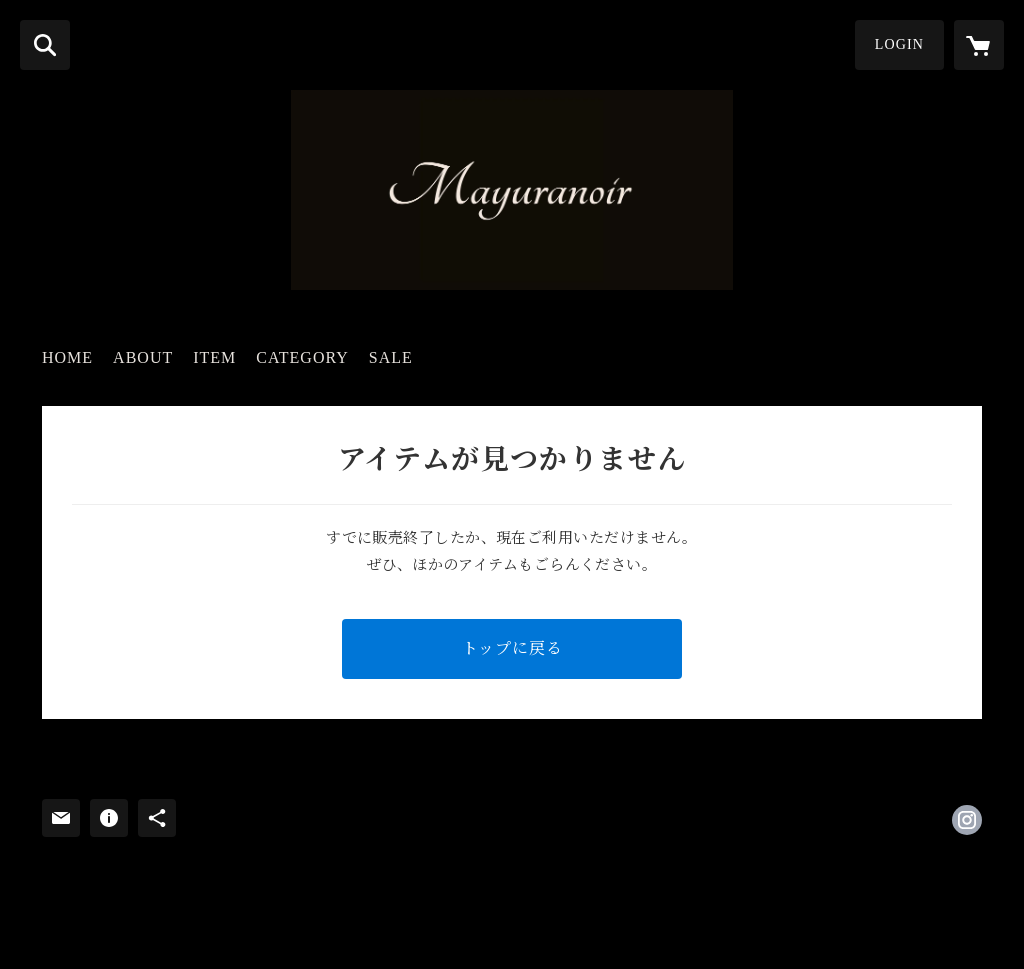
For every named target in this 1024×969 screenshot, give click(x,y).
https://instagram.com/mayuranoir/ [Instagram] (967, 820)
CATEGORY (302, 357)
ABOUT (143, 357)
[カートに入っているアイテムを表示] (979, 45)
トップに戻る (512, 648)
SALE (391, 357)
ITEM (214, 357)
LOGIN (899, 44)
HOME (67, 357)
